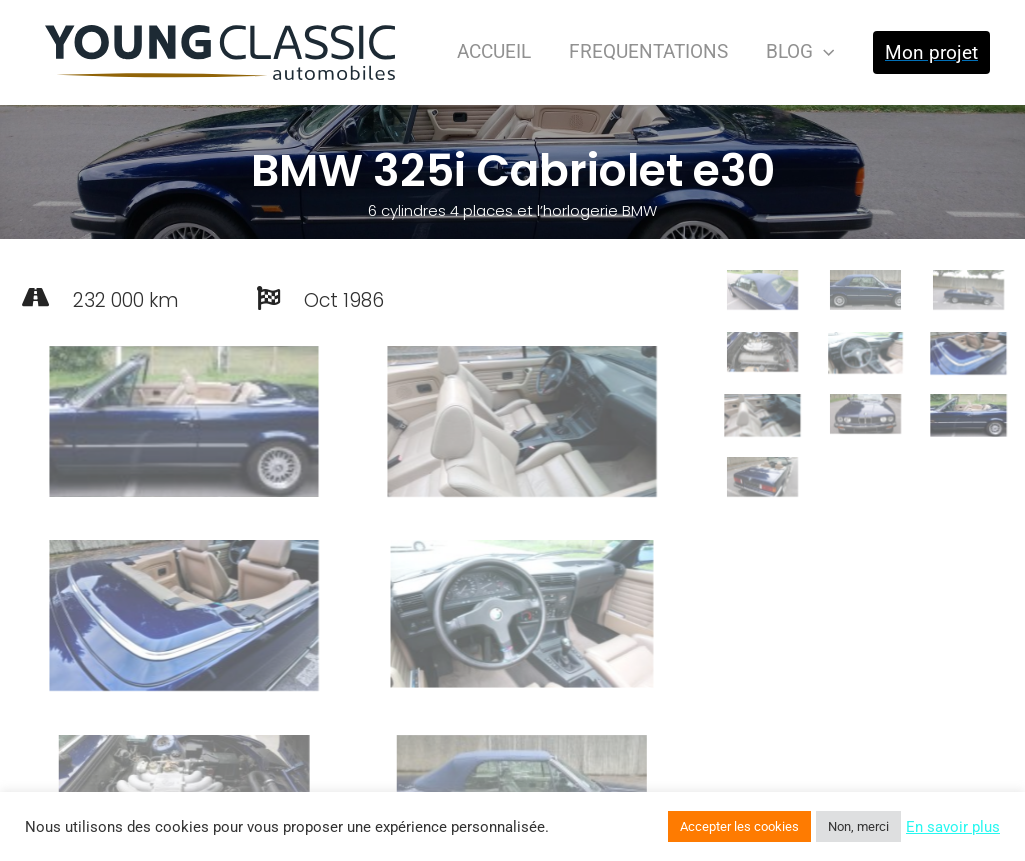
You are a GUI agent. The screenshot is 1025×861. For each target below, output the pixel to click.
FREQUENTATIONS (648, 51)
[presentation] (823, 51)
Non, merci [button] (858, 826)
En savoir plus (953, 827)
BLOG (800, 51)
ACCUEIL (494, 51)
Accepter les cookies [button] (739, 826)
